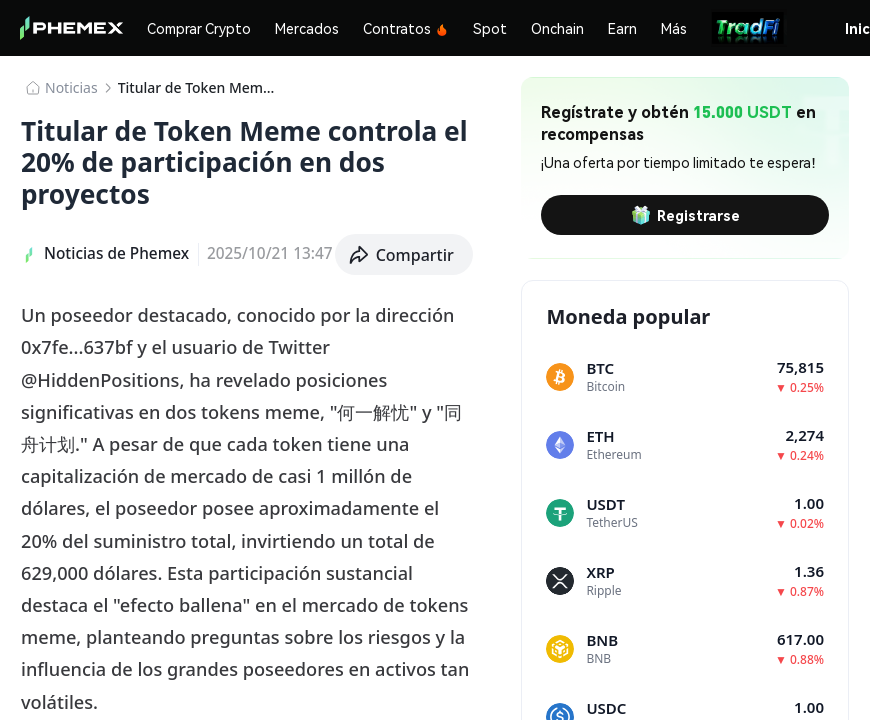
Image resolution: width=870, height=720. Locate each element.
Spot (490, 28)
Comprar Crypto (199, 28)
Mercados (307, 28)
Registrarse (685, 215)
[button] (404, 255)
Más (674, 28)
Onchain (557, 28)
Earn (622, 28)
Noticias (71, 87)
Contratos (406, 28)
